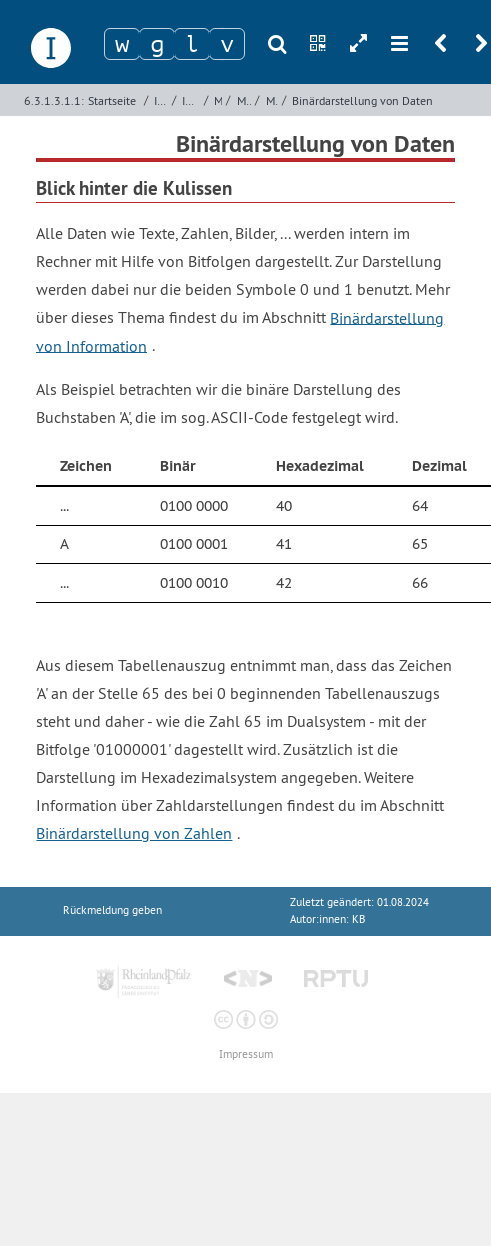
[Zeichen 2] (157, 44)
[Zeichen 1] (122, 44)
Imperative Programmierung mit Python (190, 100)
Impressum (246, 1054)
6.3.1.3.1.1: (54, 100)
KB (358, 919)
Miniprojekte (218, 100)
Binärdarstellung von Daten (362, 100)
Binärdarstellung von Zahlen (134, 833)
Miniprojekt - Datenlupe (272, 100)
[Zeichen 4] (227, 44)
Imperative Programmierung (160, 100)
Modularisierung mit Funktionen (244, 100)
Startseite (112, 100)
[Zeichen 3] (192, 44)
